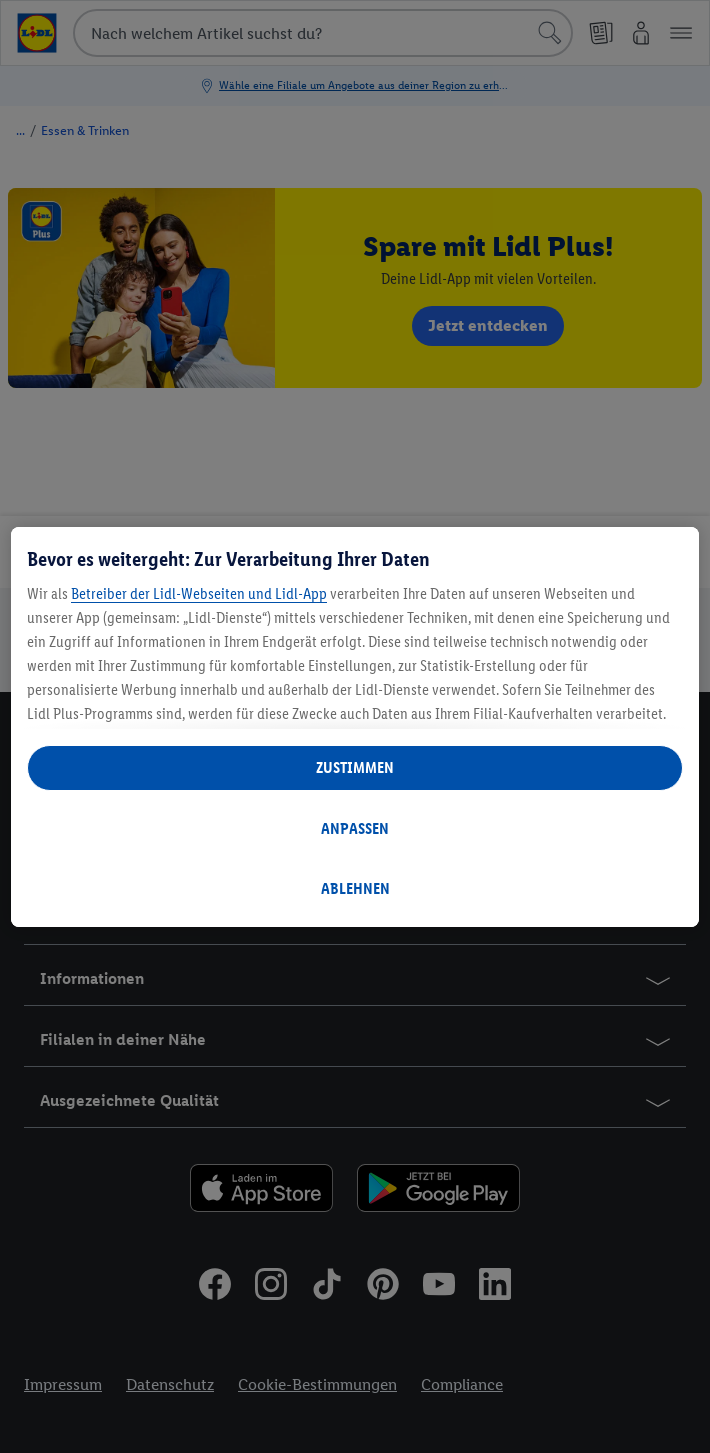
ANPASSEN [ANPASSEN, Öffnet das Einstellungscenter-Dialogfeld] (355, 828)
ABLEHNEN (355, 888)
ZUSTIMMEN (355, 767)
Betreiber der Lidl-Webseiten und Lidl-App (199, 593)
